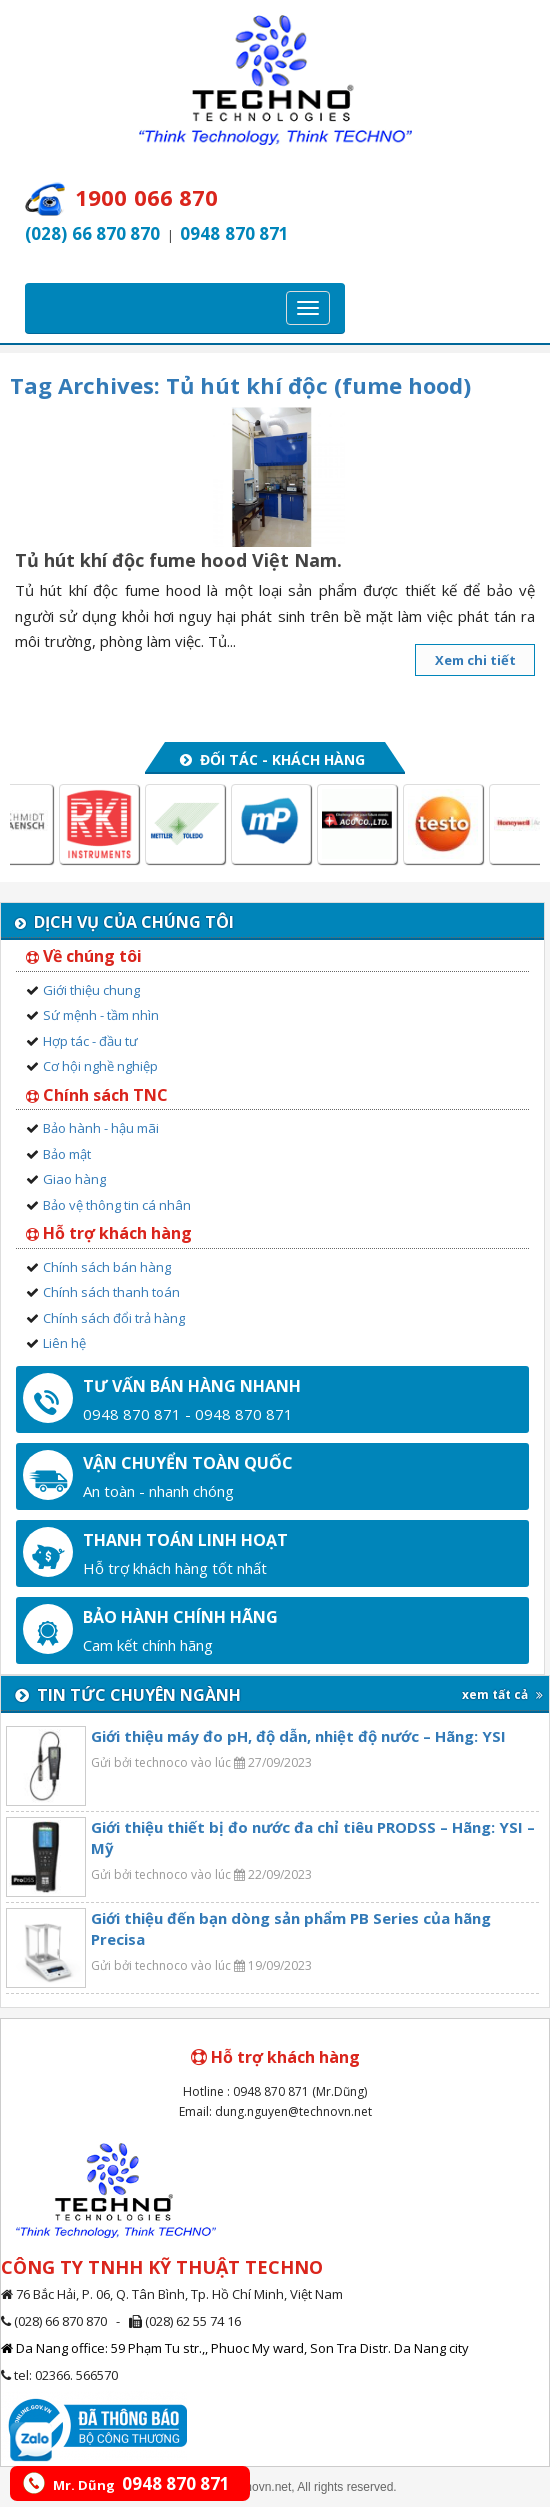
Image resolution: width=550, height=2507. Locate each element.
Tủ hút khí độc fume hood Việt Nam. (178, 560)
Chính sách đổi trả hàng (114, 1318)
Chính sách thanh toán (111, 1292)
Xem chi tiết (475, 660)
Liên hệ (64, 1343)
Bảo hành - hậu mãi (101, 1128)
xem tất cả (502, 1694)
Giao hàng (74, 1179)
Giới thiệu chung (91, 990)
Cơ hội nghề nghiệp (100, 1066)
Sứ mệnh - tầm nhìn (101, 1015)
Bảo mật (67, 1154)
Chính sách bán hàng (107, 1267)
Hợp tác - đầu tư (90, 1041)
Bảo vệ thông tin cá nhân (117, 1205)
